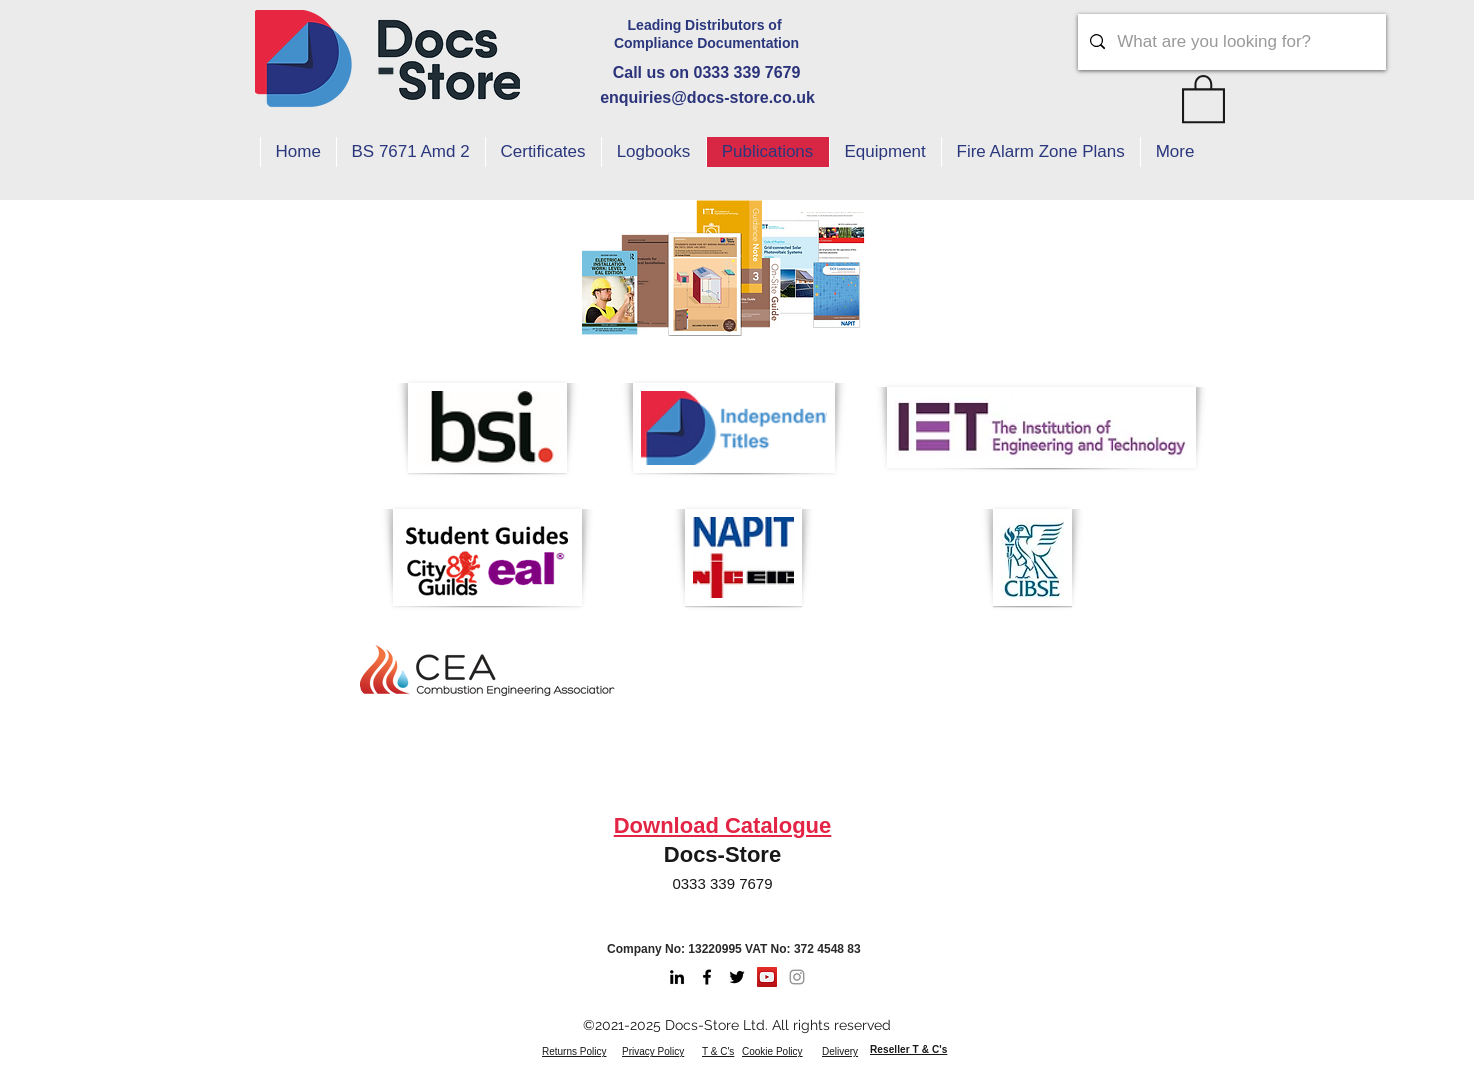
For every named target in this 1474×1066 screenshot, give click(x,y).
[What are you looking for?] (1230, 42)
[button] (1203, 97)
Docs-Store (722, 854)
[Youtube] (767, 977)
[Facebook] (707, 977)
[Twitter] (737, 977)
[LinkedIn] (677, 977)
